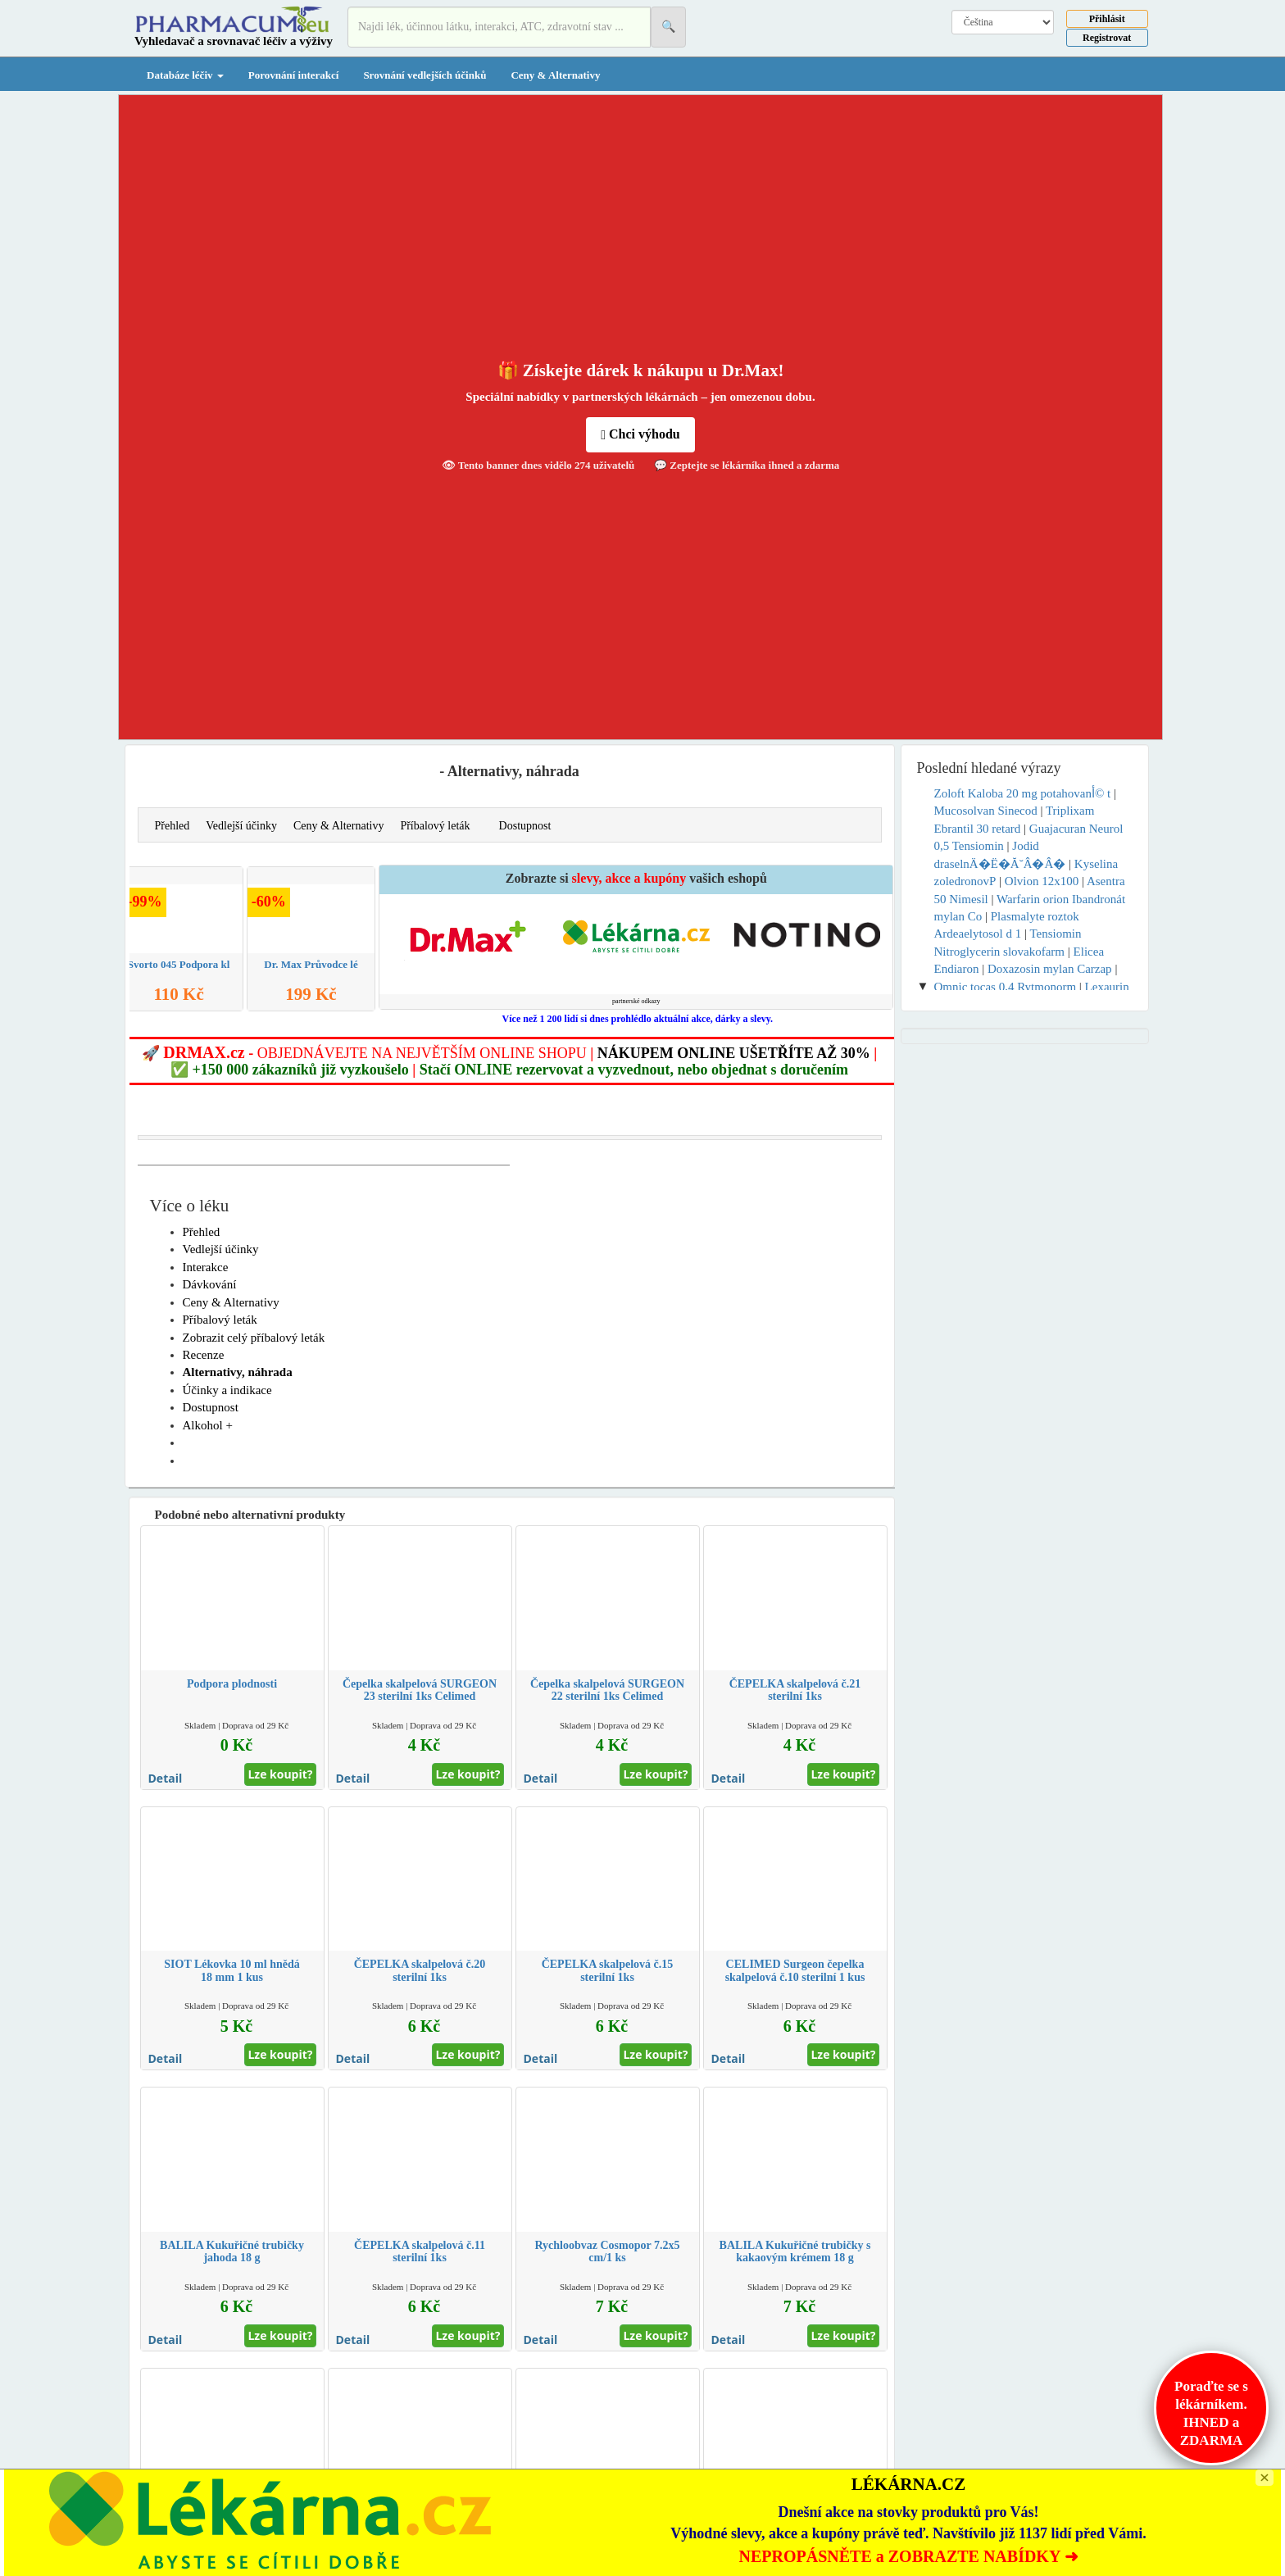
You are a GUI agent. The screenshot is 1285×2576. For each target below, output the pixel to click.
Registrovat (1107, 37)
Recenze (204, 1354)
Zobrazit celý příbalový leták (254, 1337)
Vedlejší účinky (241, 826)
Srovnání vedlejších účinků (424, 75)
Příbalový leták (435, 826)
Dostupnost (525, 826)
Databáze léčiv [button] (185, 75)
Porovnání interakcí (293, 75)
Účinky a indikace (227, 1390)
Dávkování (210, 1284)
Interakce (206, 1267)
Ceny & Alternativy (555, 75)
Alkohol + (208, 1425)
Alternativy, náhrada (238, 1372)
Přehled (172, 826)
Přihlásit (1107, 19)
